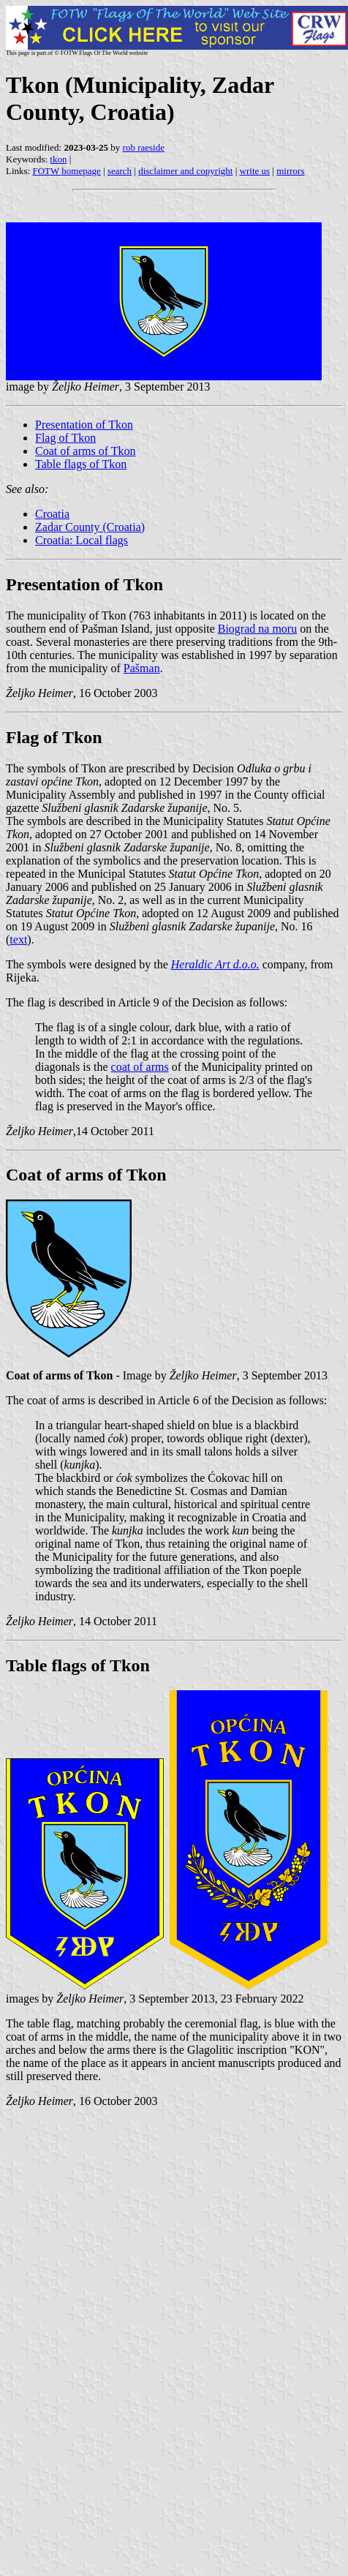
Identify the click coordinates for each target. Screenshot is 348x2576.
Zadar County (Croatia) (90, 527)
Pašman (142, 668)
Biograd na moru (257, 628)
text (18, 939)
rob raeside (143, 147)
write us (255, 170)
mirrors (290, 170)
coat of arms (140, 1067)
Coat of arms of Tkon (85, 451)
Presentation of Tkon (84, 424)
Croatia (52, 514)
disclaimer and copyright (185, 170)
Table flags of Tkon (80, 464)
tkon (58, 159)
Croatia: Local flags (81, 540)
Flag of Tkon (65, 438)
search (119, 170)
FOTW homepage (66, 170)
